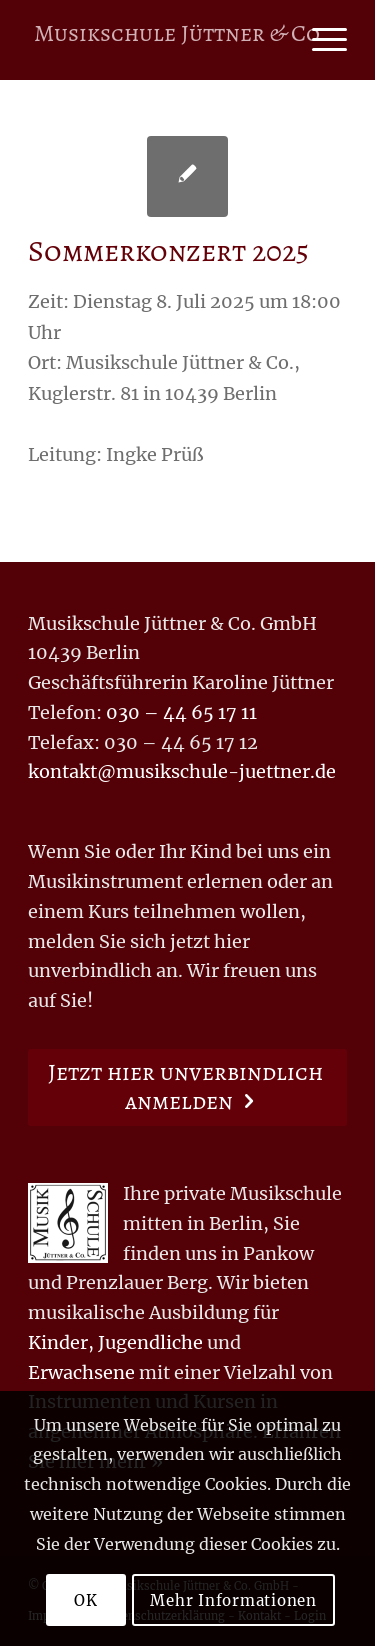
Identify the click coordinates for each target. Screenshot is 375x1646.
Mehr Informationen (233, 1600)
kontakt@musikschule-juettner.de (182, 771)
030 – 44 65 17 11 (181, 712)
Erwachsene (81, 1372)
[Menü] (319, 40)
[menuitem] (319, 40)
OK (86, 1600)
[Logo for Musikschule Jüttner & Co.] (179, 40)
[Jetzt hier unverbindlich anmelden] (187, 1087)
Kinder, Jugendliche (115, 1342)
